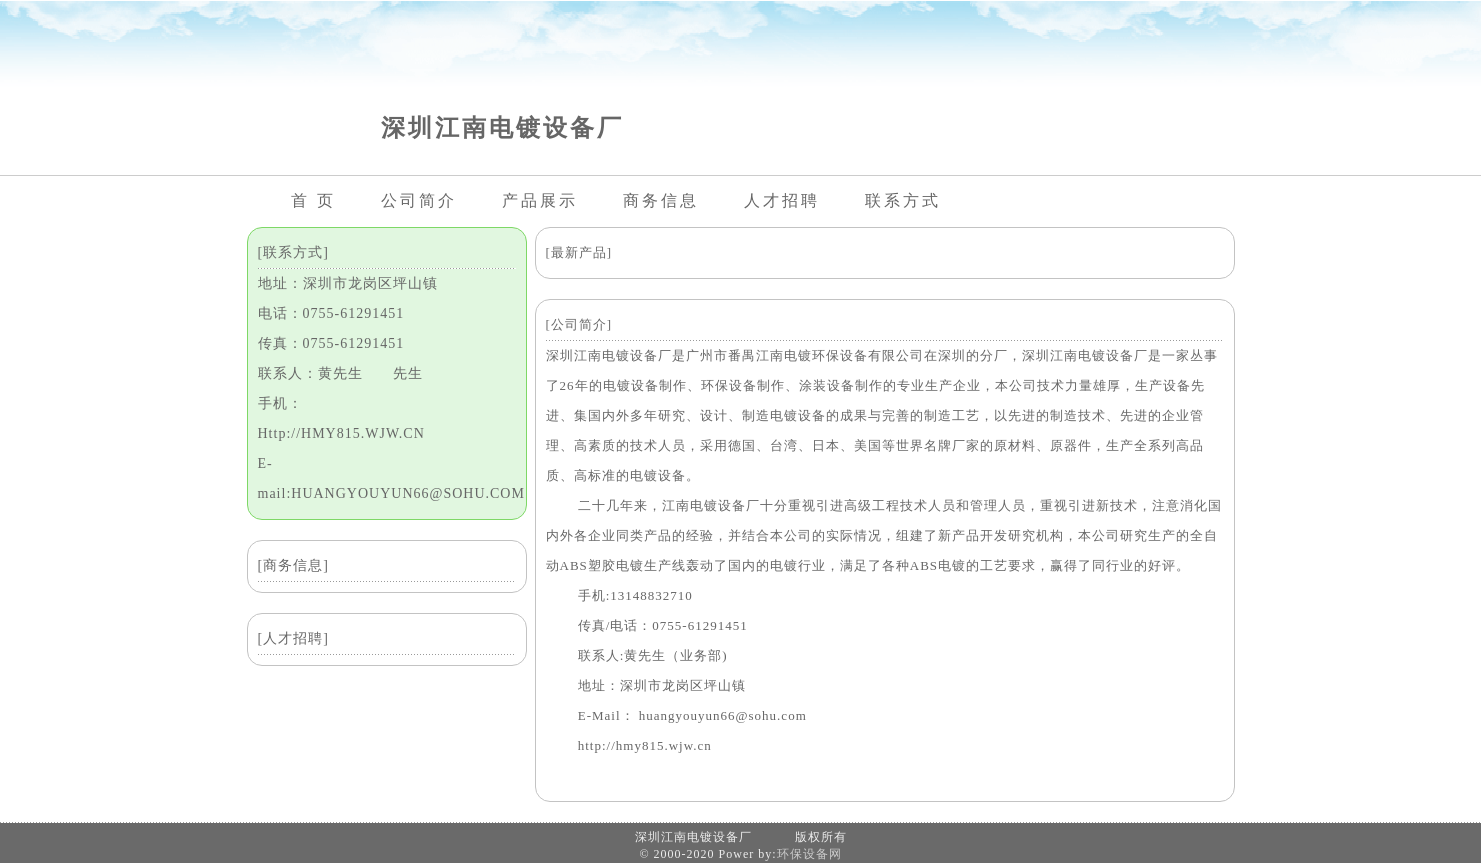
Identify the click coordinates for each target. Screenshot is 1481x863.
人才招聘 (782, 200)
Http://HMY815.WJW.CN (341, 433)
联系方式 (903, 200)
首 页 (313, 200)
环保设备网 (809, 854)
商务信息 (661, 200)
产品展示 (540, 200)
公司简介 (419, 200)
